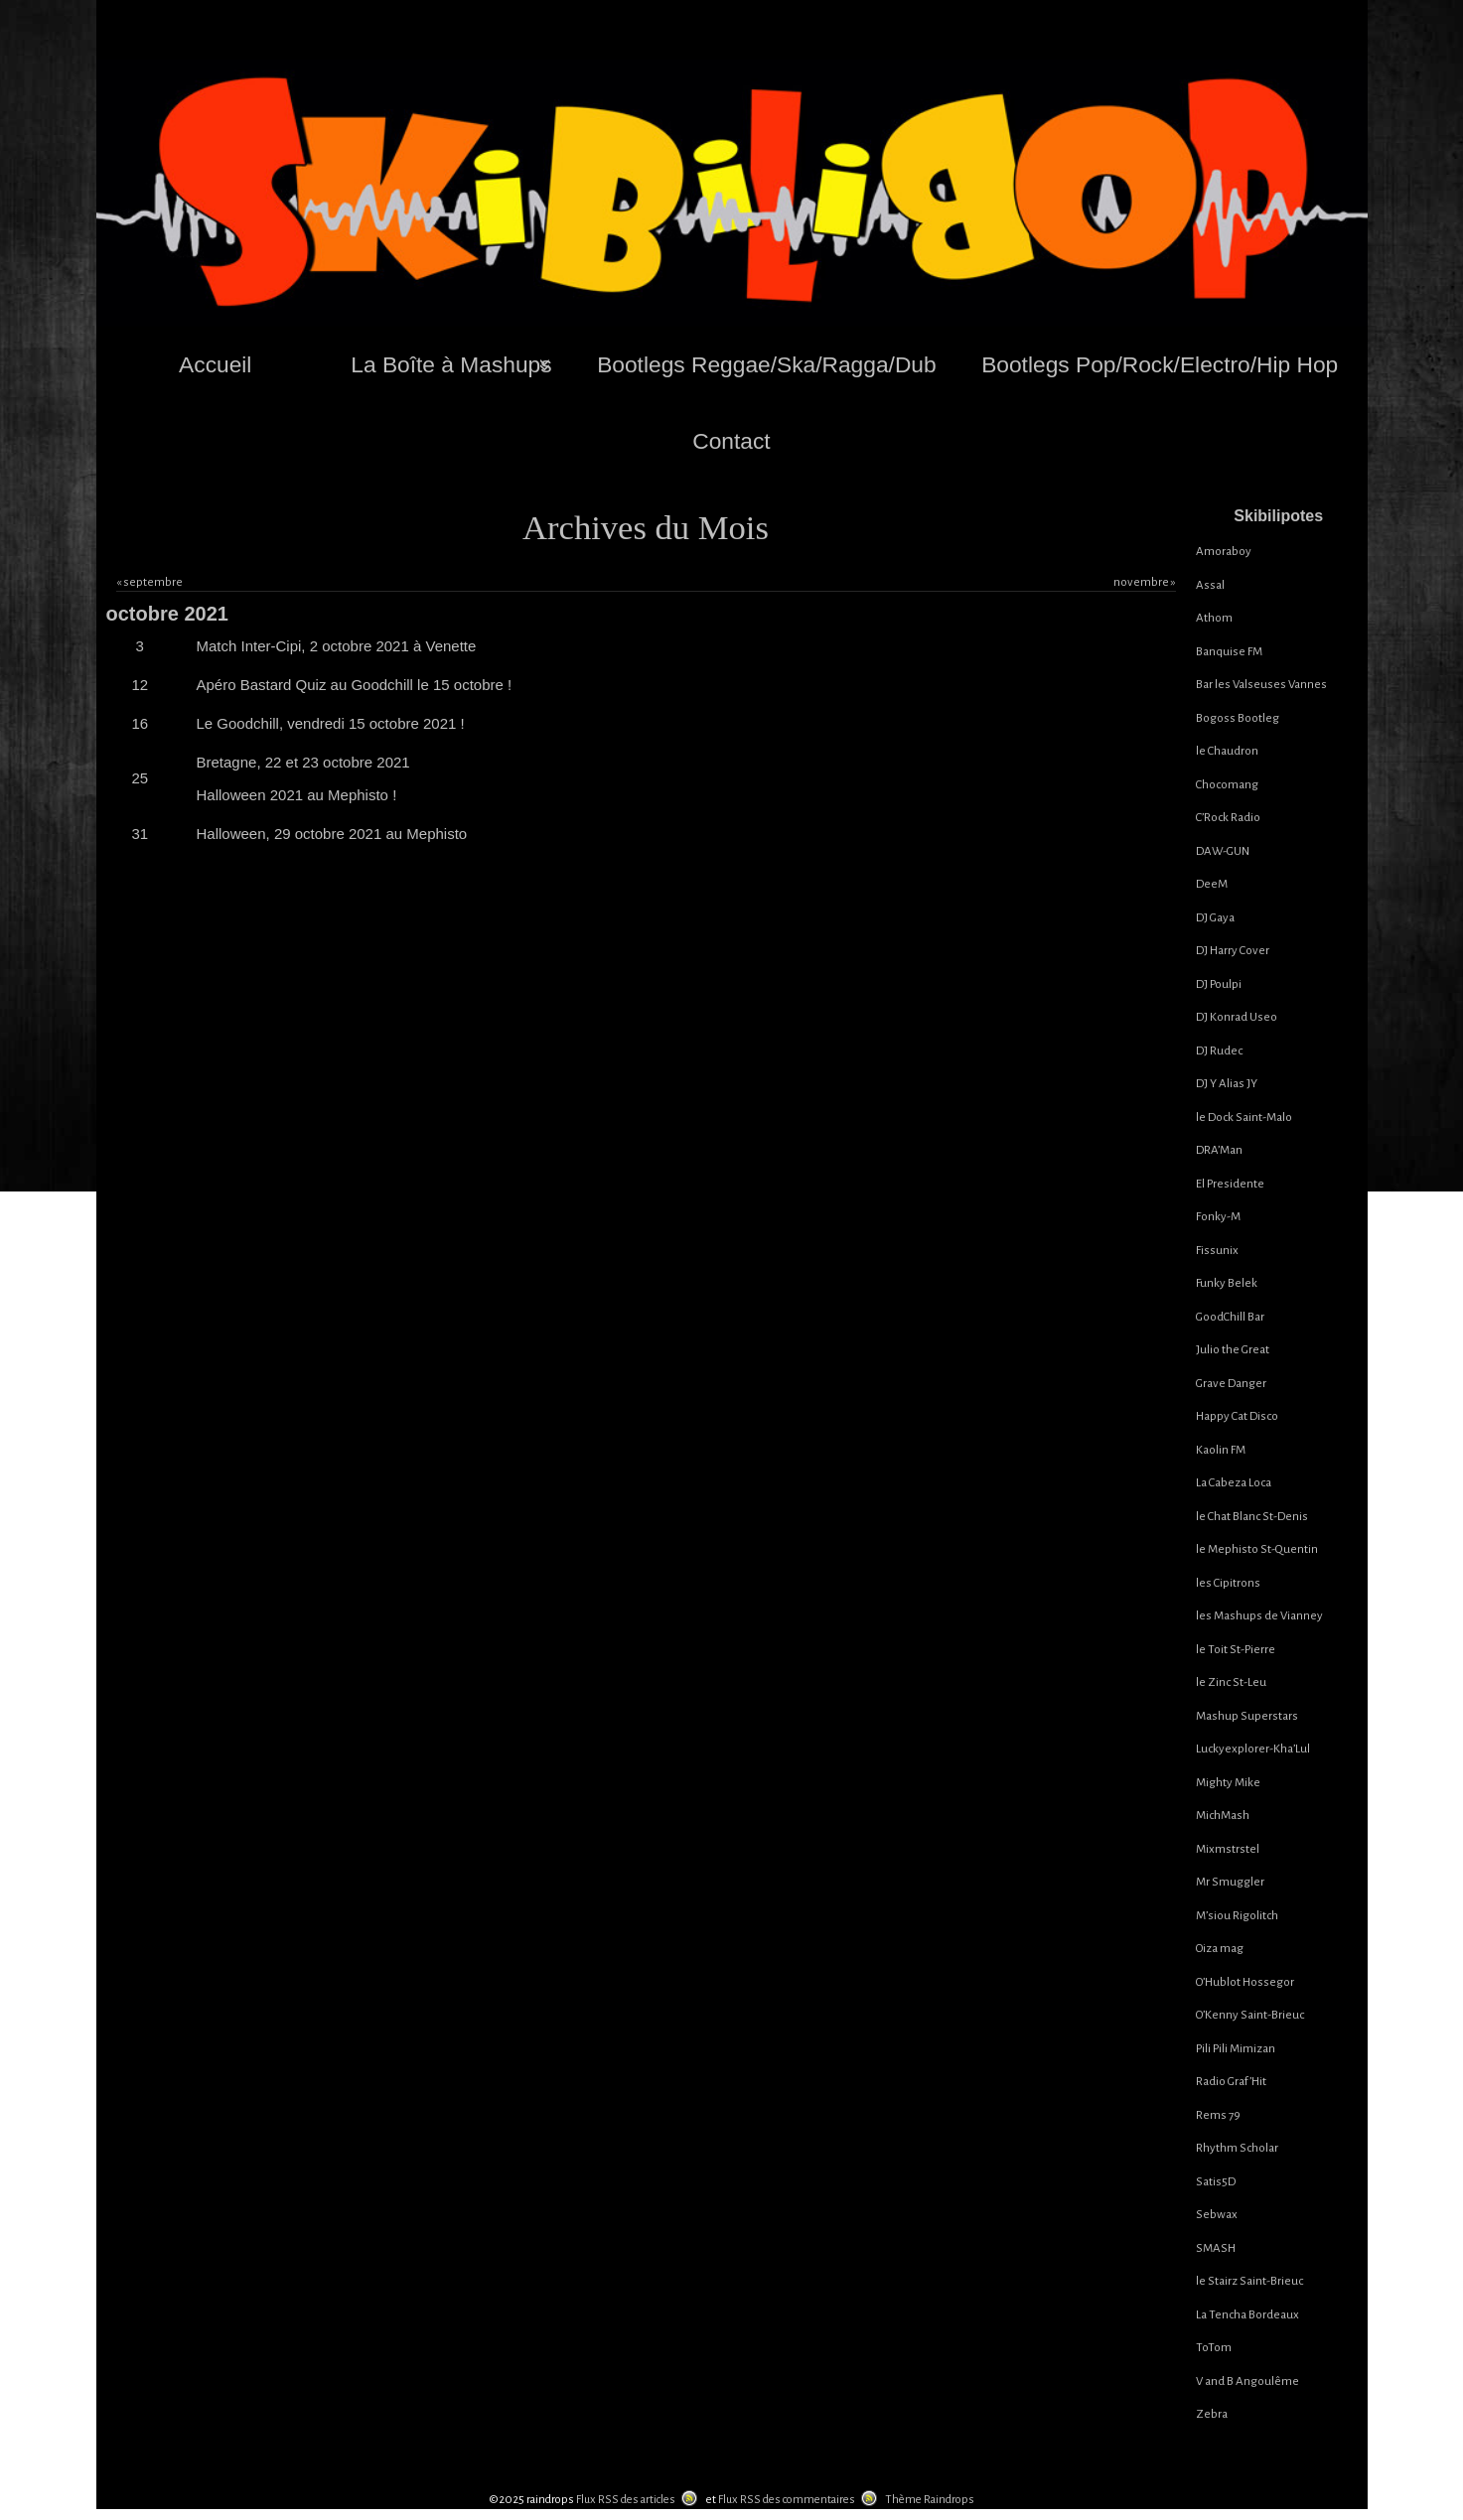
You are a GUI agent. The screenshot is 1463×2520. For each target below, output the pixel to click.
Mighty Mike (1228, 1782)
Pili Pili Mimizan (1235, 2048)
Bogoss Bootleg (1237, 718)
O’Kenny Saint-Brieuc (1250, 2015)
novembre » (1144, 582)
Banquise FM (1229, 651)
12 (139, 684)
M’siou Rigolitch (1237, 1915)
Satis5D (1216, 2181)
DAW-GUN (1222, 851)
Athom (1214, 618)
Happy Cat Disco (1237, 1416)
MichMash (1222, 1815)
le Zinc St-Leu (1231, 1682)
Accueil (215, 364)
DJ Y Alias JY (1226, 1083)
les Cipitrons (1228, 1583)
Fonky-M (1218, 1216)
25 (139, 778)
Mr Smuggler (1230, 1882)
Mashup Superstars (1247, 1716)
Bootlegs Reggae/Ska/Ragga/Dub (766, 364)
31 (139, 833)
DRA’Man (1219, 1150)
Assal (1210, 585)
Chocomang (1227, 784)
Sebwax (1217, 2214)
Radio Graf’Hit (1231, 2081)
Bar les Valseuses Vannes (1261, 684)
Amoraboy (1223, 551)
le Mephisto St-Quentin (1257, 1549)
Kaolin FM (1220, 1450)
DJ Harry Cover (1232, 950)
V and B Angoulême (1247, 2381)
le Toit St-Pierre (1235, 1649)
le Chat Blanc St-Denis (1252, 1516)
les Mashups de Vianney (1259, 1616)
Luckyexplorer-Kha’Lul (1253, 1749)
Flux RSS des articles (625, 2499)
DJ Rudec (1219, 1051)
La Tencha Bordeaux (1247, 2315)
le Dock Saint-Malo (1244, 1117)
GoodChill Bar (1230, 1317)
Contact (731, 441)
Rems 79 (1218, 2115)
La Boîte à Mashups (451, 364)
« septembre (149, 582)
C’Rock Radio (1228, 817)
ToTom (1214, 2347)
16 (139, 723)
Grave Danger (1231, 1383)
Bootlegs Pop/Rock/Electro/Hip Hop (1159, 364)
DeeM (1212, 884)
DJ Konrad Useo (1236, 1017)
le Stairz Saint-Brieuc (1249, 2281)
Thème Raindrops (929, 2499)
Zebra (1212, 2414)
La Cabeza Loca (1233, 1482)
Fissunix (1217, 1250)
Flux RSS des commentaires (786, 2499)
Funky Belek (1226, 1283)
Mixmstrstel (1227, 1849)
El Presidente (1230, 1184)
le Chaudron (1227, 751)
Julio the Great (1232, 1349)
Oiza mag (1220, 1948)
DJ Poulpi (1219, 984)
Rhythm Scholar (1237, 2148)
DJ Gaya (1215, 917)
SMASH (1216, 2248)
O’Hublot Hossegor (1245, 1982)
